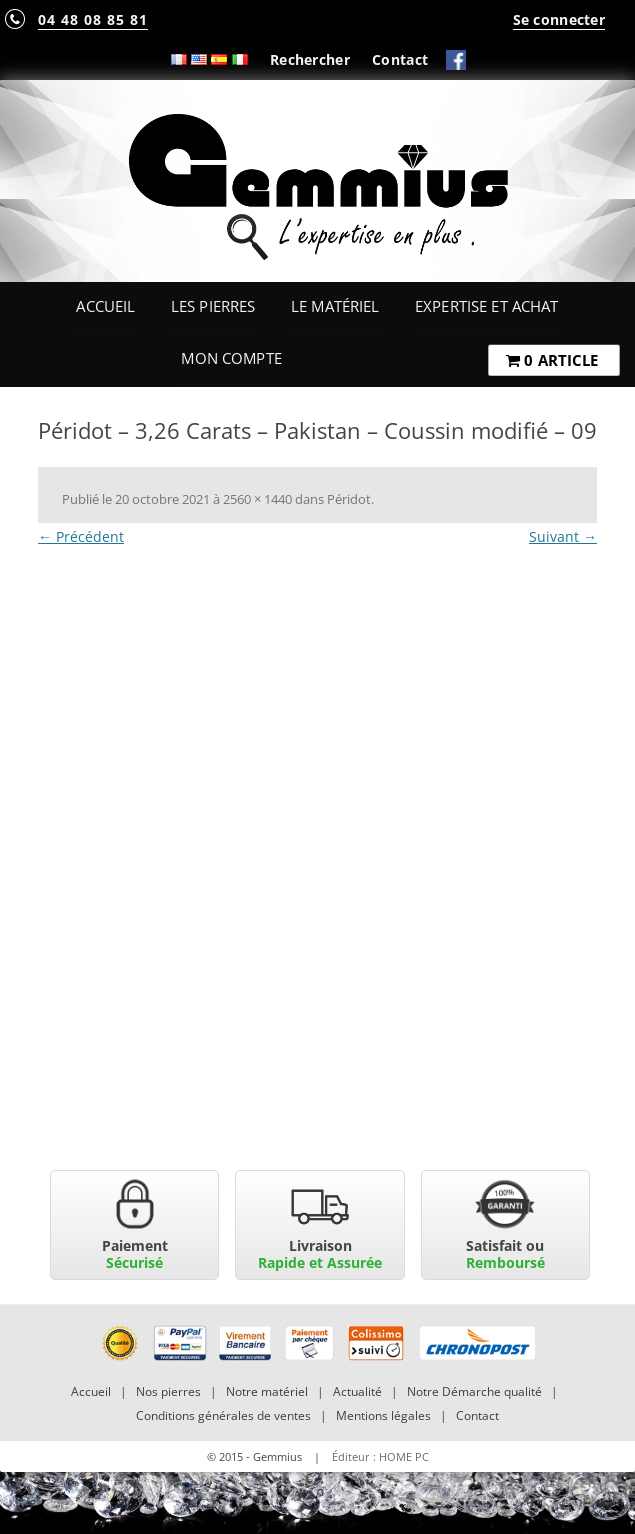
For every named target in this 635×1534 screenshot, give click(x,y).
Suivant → (563, 536)
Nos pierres (168, 1391)
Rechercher (310, 59)
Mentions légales (383, 1415)
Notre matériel (267, 1391)
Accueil (105, 306)
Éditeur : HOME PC (380, 1456)
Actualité (357, 1391)
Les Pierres (213, 306)
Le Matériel (335, 306)
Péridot (349, 499)
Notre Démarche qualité (474, 1391)
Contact (400, 59)
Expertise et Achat (487, 306)
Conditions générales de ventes (223, 1415)
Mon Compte (231, 358)
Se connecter (559, 19)
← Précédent (81, 536)
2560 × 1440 (257, 499)
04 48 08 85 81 (93, 19)
